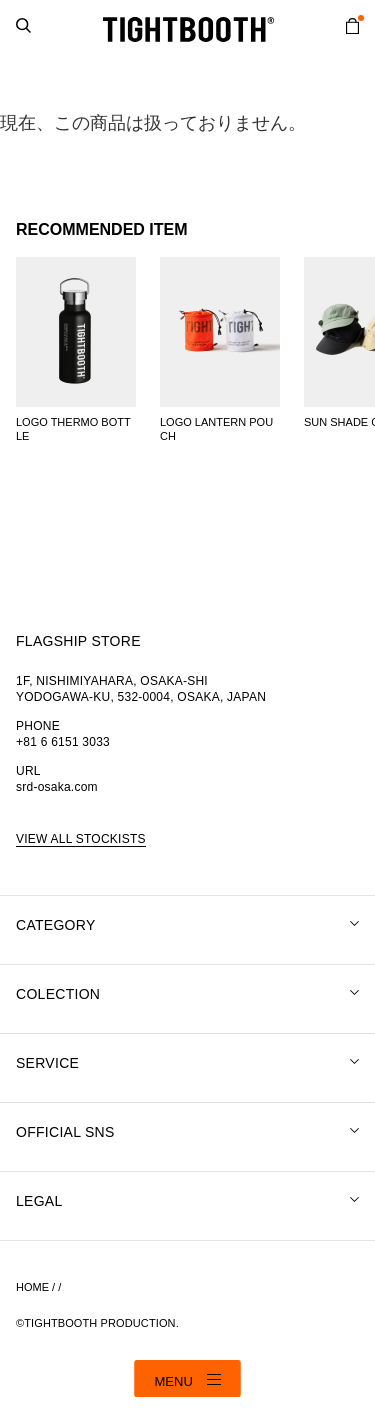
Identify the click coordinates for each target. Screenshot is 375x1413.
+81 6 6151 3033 (63, 742)
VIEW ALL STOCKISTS (81, 839)
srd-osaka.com (57, 787)
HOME (32, 1287)
